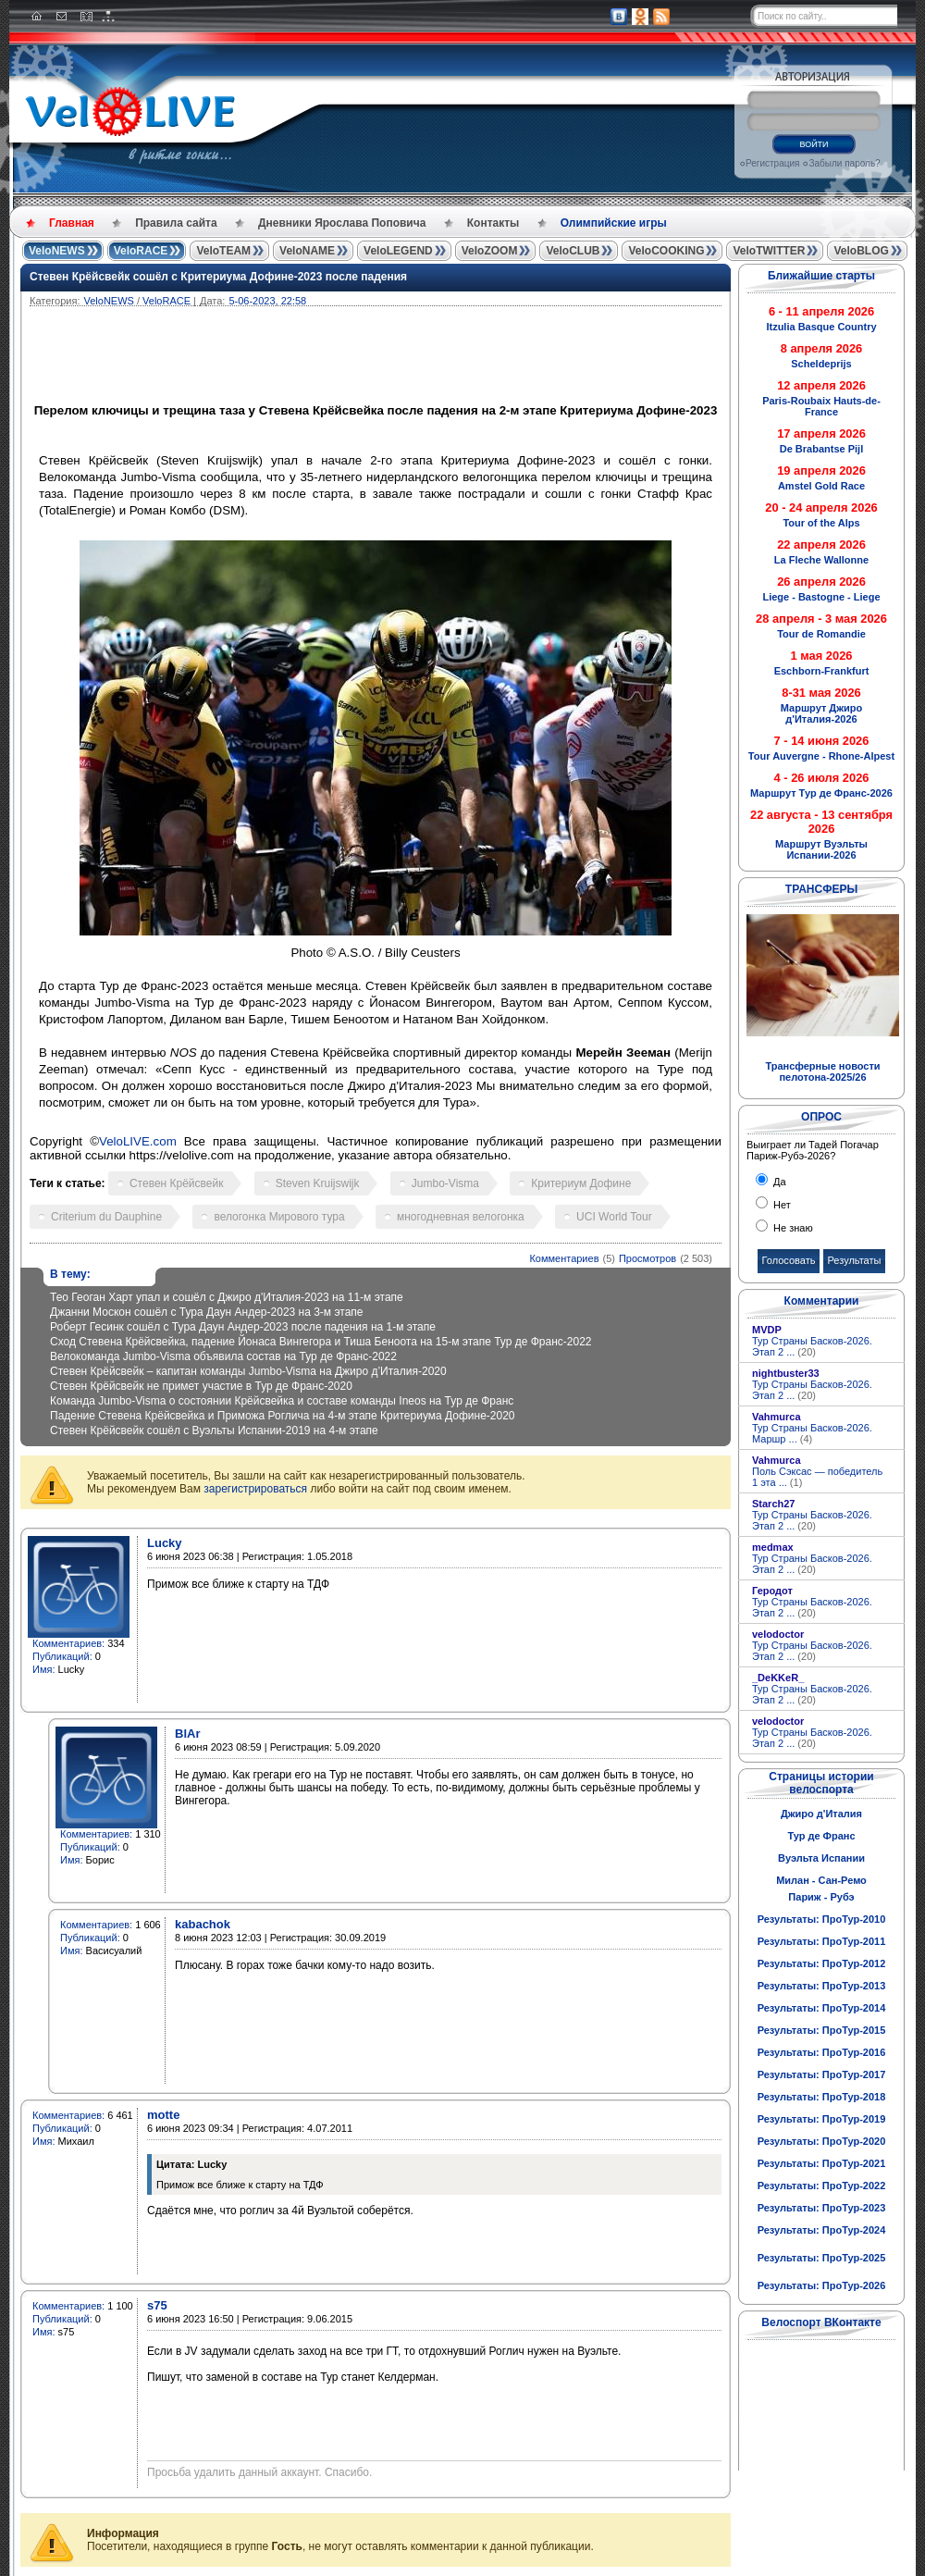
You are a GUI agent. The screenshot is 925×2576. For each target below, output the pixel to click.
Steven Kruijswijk (318, 1183)
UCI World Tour (614, 1216)
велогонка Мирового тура (279, 1216)
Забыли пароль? (844, 163)
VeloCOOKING (666, 250)
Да (778, 1181)
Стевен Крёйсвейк (176, 1183)
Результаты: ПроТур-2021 (822, 2163)
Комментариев (563, 1258)
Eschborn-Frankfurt (822, 670)
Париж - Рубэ (821, 1896)
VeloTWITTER (769, 250)
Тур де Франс (821, 1835)
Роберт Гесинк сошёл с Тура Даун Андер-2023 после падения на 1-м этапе (243, 1326)
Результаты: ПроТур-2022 (822, 2185)
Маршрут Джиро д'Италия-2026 (821, 713)
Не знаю (792, 1227)
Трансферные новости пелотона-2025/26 (822, 1071)
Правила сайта (175, 223)
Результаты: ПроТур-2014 (822, 2007)
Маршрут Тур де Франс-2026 (821, 793)
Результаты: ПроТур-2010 (822, 1919)
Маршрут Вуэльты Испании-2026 (821, 849)
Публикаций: (62, 1656)
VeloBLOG (860, 250)
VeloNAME (307, 250)
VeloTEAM (223, 250)
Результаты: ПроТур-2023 (822, 2207)
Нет (781, 1204)
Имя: (43, 1669)
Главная (71, 223)
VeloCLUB (572, 250)
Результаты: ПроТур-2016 (822, 2052)
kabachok (202, 1924)
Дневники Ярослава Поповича (342, 223)
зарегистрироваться (255, 1488)
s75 (157, 2305)
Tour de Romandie (821, 633)
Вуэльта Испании (821, 1858)
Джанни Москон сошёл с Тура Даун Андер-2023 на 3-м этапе (207, 1312)
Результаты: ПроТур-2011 (822, 1941)
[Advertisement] (464, 357)
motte (163, 2115)
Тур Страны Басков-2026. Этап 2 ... (812, 1346)
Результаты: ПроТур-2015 (822, 2030)
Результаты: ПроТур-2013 (822, 1985)
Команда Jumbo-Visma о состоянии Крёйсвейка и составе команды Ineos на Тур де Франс (281, 1400)
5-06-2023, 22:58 (267, 300)
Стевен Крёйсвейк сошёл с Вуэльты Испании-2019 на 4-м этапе (214, 1430)
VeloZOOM (490, 250)
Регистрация (772, 163)
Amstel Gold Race (821, 485)
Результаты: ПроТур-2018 (822, 2096)
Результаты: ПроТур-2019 (822, 2118)
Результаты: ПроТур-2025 (822, 2257)
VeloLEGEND (398, 250)
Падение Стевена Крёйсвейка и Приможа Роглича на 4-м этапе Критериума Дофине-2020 (282, 1415)
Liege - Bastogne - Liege (821, 596)
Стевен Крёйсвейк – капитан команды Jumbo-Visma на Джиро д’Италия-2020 (248, 1371)
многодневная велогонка (460, 1216)
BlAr (187, 1733)
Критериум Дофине (581, 1183)
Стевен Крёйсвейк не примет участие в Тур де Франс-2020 (201, 1386)
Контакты (493, 223)
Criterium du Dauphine (106, 1216)
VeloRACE (141, 250)
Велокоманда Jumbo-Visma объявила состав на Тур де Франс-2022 (223, 1356)
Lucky (164, 1543)
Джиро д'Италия (821, 1813)
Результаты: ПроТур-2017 (822, 2074)
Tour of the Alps (821, 522)
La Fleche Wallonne (821, 559)
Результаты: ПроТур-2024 (822, 2229)
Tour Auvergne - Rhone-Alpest (821, 756)
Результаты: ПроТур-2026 (822, 2285)
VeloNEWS (57, 250)
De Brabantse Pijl (821, 448)
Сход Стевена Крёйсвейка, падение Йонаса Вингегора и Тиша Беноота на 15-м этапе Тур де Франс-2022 (321, 1341)
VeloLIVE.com (138, 1141)
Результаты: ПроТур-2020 (822, 2141)
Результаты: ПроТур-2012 (822, 1963)
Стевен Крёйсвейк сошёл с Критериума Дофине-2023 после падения (218, 276)
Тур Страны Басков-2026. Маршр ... (812, 1433)
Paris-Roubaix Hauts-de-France (821, 406)
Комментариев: (68, 1643)
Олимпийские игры (614, 223)
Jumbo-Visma (445, 1183)
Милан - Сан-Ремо (821, 1880)
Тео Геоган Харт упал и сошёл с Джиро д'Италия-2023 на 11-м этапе (226, 1297)
